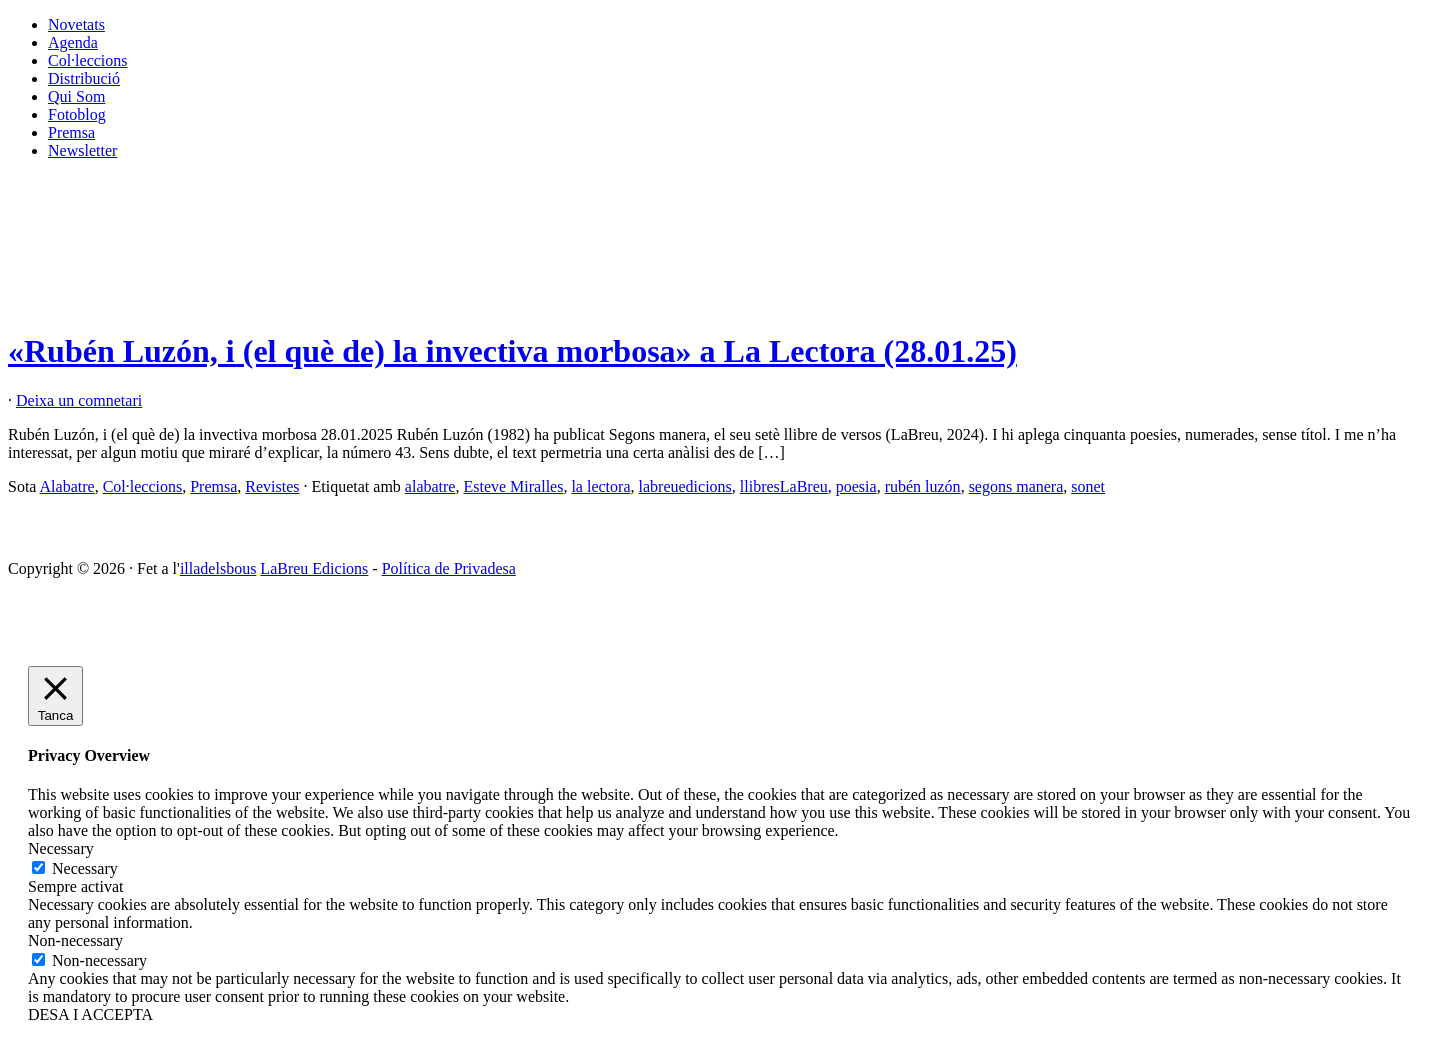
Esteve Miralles (513, 486)
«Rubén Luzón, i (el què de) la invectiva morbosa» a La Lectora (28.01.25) (512, 351)
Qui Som (76, 96)
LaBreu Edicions (314, 568)
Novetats (76, 24)
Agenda (73, 42)
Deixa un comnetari (79, 400)
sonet (1088, 486)
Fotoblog (77, 114)
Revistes (272, 486)
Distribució (84, 78)
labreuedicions (685, 486)
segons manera (1016, 486)
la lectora (600, 486)
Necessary (85, 868)
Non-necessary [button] (75, 940)
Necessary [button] (61, 848)
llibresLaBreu (784, 486)
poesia (856, 486)
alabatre (430, 486)
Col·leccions (88, 60)
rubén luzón (923, 486)
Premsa (71, 132)
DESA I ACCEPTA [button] (90, 1014)
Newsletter (82, 150)
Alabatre (67, 486)
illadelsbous (218, 568)
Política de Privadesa (449, 568)
